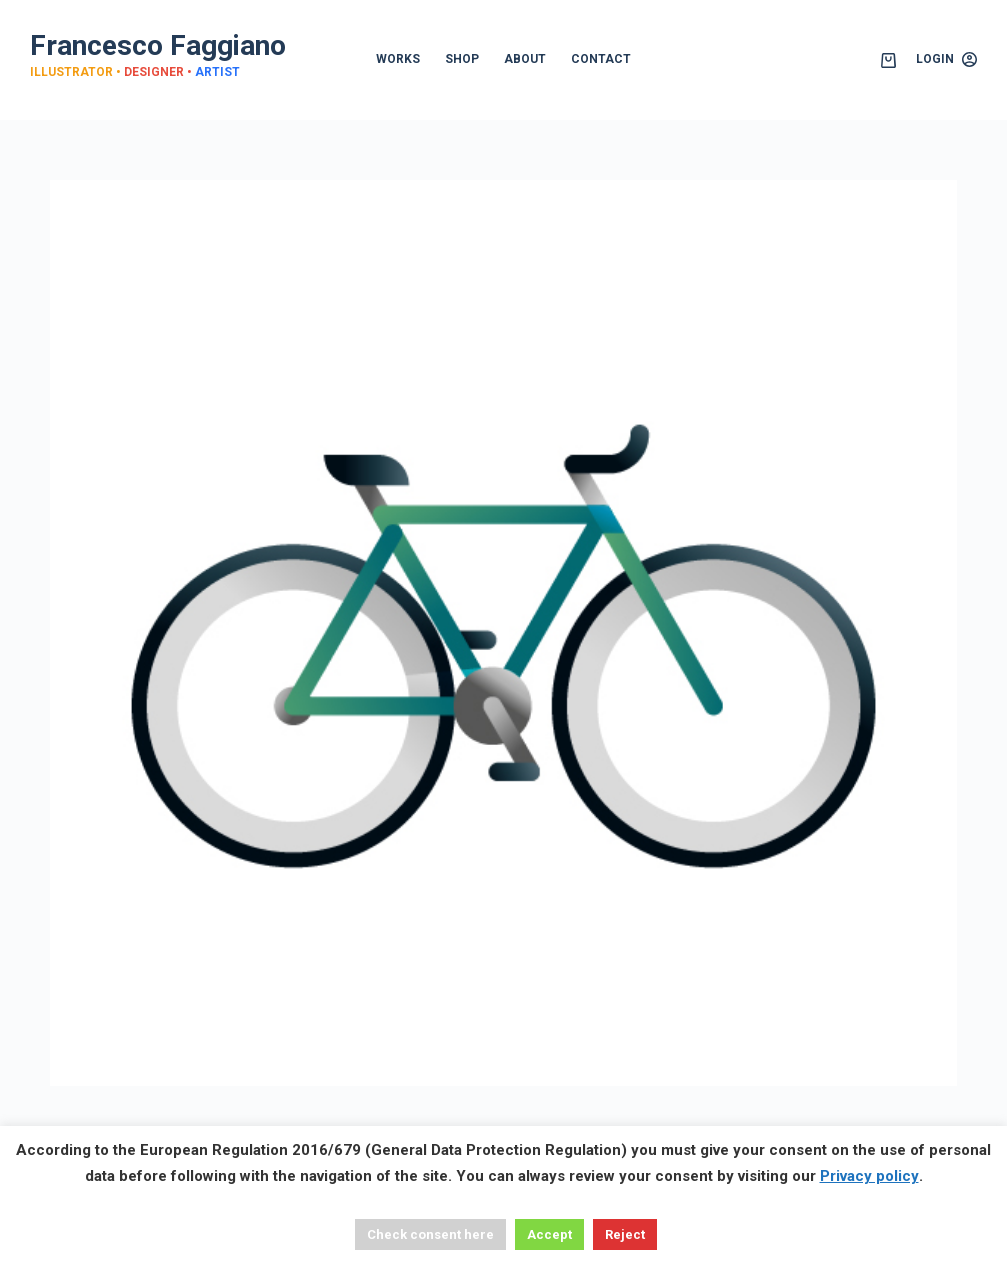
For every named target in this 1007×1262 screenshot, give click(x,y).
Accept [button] (549, 1234)
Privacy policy (869, 1176)
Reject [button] (625, 1234)
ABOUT (525, 59)
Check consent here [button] (430, 1234)
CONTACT (601, 59)
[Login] (946, 60)
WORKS (398, 59)
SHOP (462, 59)
